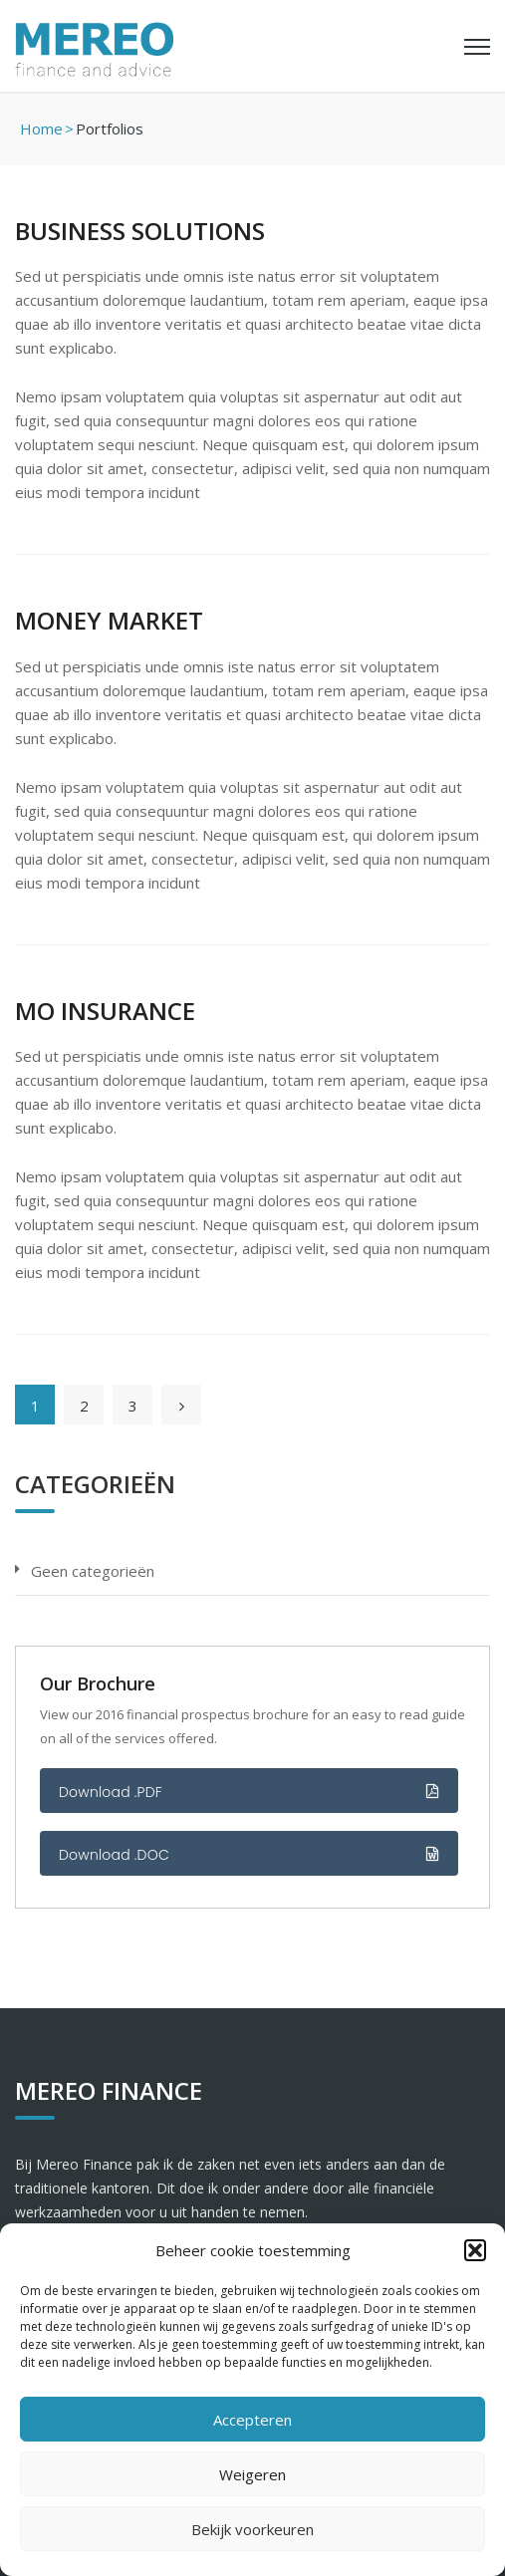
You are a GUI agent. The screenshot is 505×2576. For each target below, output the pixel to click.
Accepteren (252, 2420)
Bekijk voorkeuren (252, 2529)
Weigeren (252, 2474)
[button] (475, 2250)
